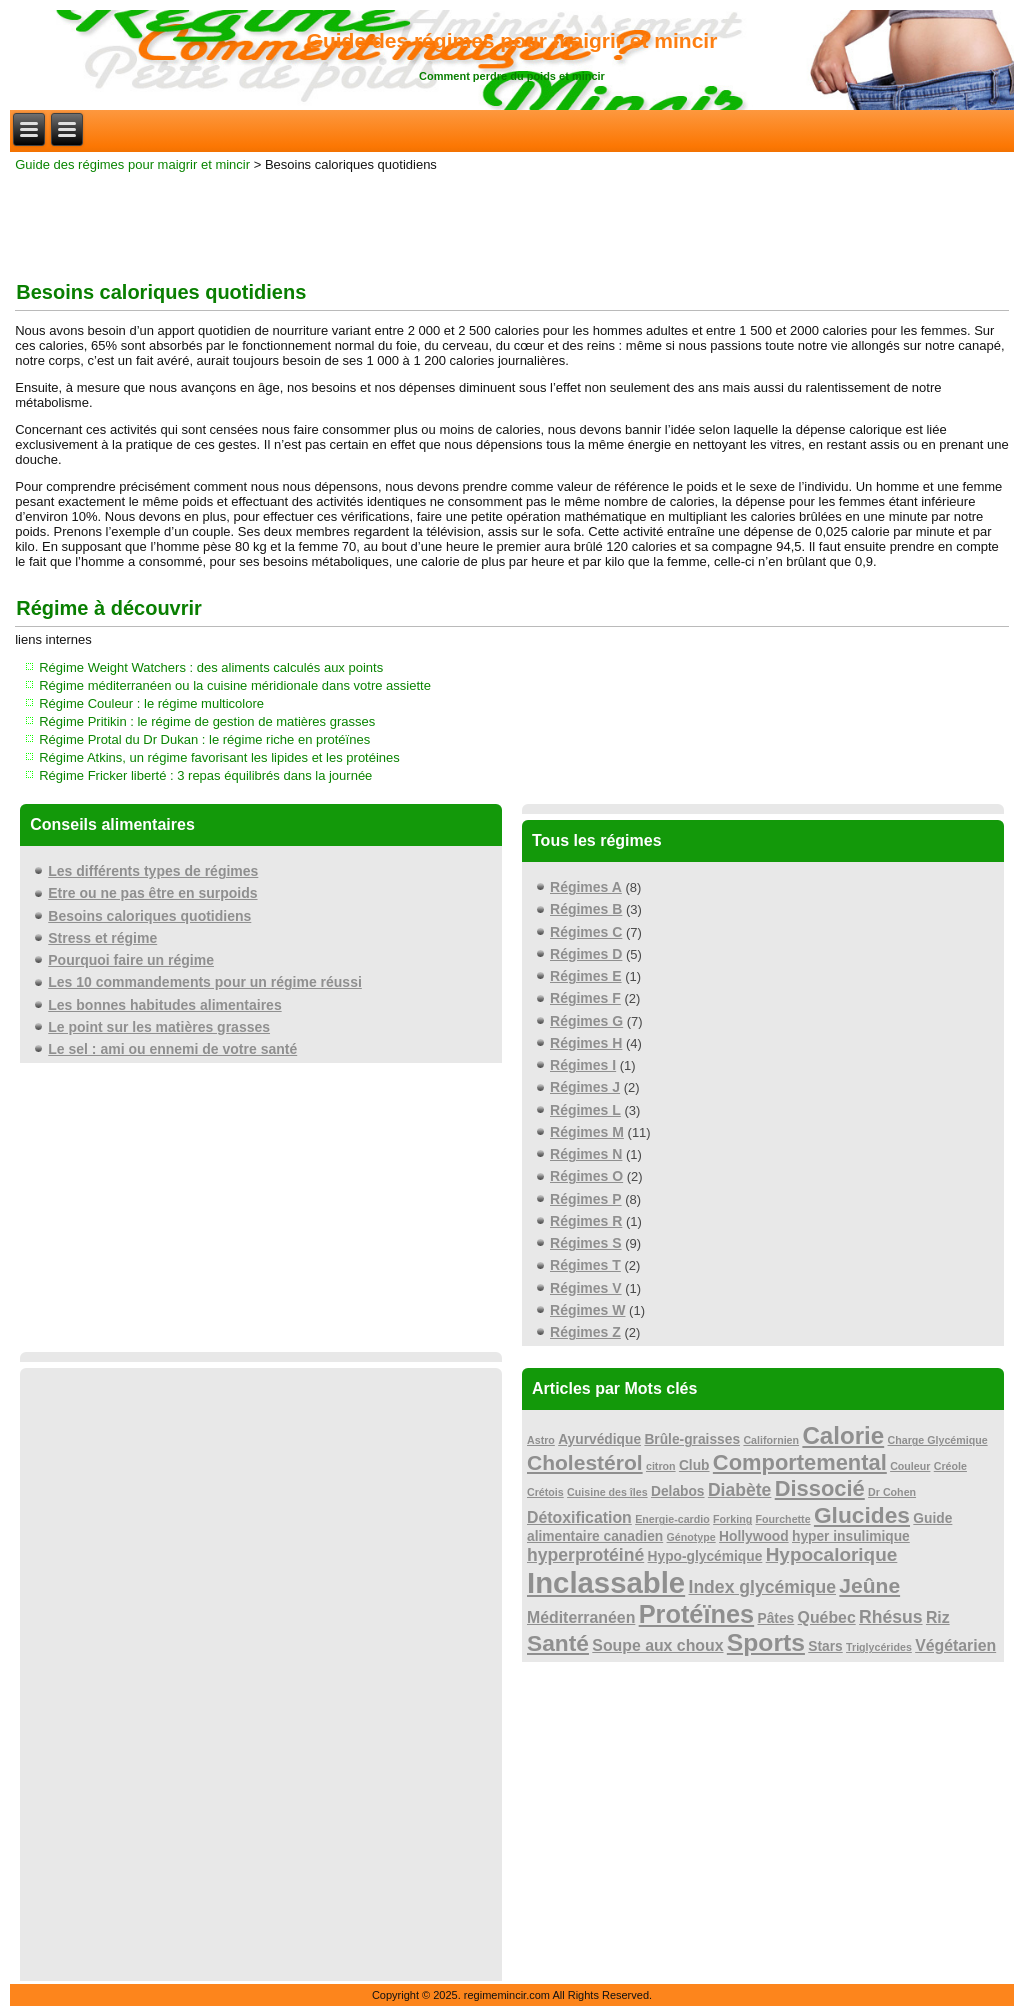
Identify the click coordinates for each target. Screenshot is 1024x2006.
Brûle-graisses (692, 1439)
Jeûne (869, 1585)
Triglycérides (879, 1647)
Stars (825, 1646)
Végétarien (955, 1645)
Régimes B (586, 909)
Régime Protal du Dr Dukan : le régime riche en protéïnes (204, 739)
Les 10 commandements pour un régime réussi (205, 982)
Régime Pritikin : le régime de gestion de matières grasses (207, 721)
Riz (938, 1617)
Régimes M (587, 1132)
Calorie (843, 1435)
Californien (771, 1440)
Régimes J (585, 1087)
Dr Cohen (892, 1492)
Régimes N (586, 1154)
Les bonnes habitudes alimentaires (164, 1005)
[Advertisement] (512, 222)
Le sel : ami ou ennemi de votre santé (172, 1049)
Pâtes (776, 1618)
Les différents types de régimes (153, 871)
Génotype (691, 1537)
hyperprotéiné (585, 1555)
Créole (950, 1466)
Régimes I (583, 1065)
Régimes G (586, 1021)
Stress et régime (102, 938)
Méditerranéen (581, 1617)
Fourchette (783, 1519)
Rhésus (891, 1617)
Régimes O (586, 1176)
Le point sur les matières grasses (159, 1027)
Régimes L (585, 1110)
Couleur (910, 1466)
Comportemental (800, 1462)
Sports (766, 1642)
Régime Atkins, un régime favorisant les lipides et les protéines (219, 757)
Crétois (545, 1492)
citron (661, 1466)
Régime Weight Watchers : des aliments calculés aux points (211, 667)
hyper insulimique (851, 1536)
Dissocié (820, 1488)
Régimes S (586, 1243)
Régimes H (586, 1043)
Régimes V (586, 1288)
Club (694, 1465)
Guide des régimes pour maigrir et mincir (512, 40)
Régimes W (587, 1310)
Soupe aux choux (657, 1645)
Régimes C (586, 932)
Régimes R (586, 1221)
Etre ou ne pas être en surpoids (152, 893)
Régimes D (586, 954)
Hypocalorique (832, 1554)
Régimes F (585, 998)
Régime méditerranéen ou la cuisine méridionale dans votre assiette (235, 685)
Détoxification (579, 1517)
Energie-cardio (672, 1519)
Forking (732, 1519)
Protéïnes (697, 1614)
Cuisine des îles (607, 1492)
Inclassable (606, 1582)
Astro (541, 1440)
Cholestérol (585, 1462)
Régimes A (586, 887)
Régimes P (586, 1199)
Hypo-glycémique (705, 1556)
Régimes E (586, 976)
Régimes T (585, 1265)
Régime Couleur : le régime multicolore (151, 703)
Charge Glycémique (938, 1440)
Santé (558, 1643)
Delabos (678, 1491)
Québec (827, 1617)
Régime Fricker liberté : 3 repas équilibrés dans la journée (205, 775)
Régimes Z (585, 1332)
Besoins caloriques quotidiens (149, 916)
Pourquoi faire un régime (131, 960)
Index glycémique (763, 1587)
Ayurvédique (599, 1439)
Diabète (740, 1490)
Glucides (862, 1515)
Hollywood (754, 1536)
